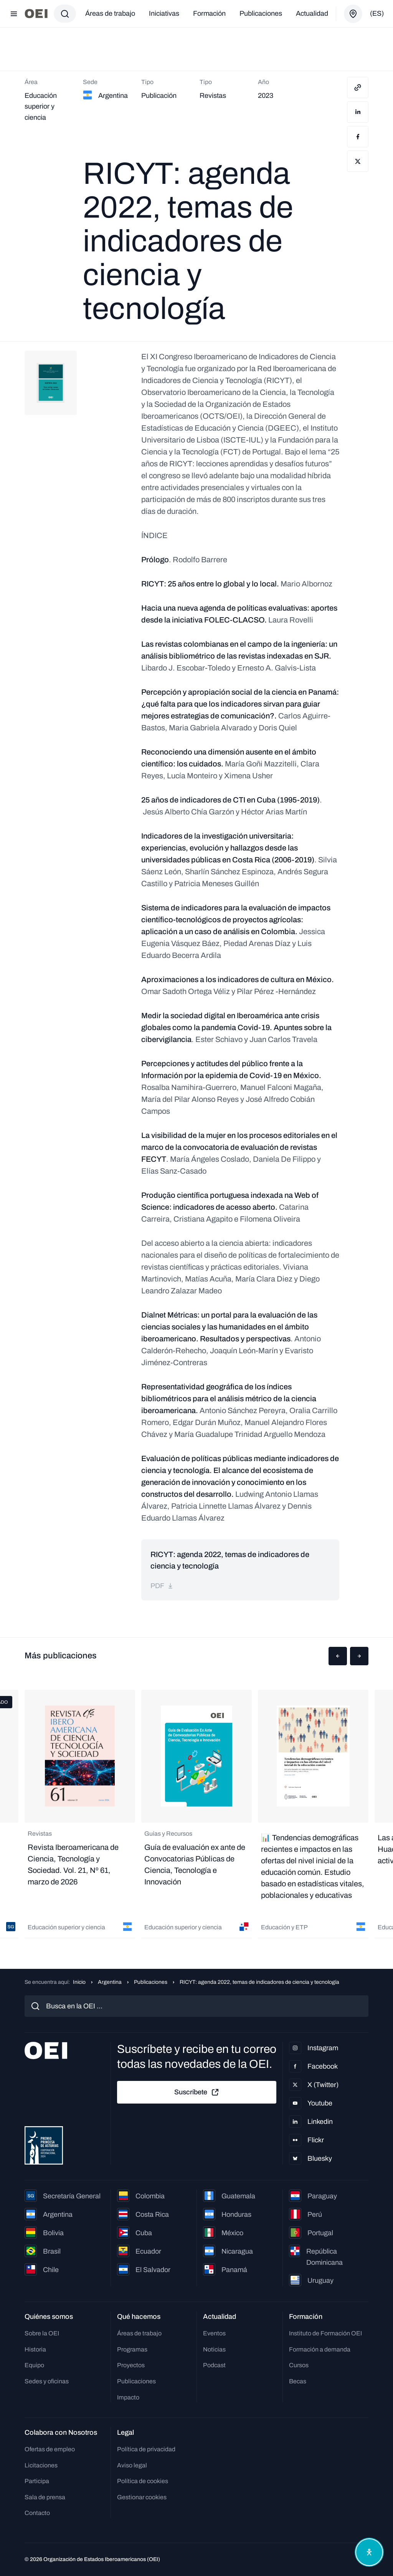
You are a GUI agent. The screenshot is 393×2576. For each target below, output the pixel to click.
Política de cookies (142, 2481)
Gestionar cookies (142, 2497)
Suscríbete (197, 2092)
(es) (377, 13)
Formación (209, 13)
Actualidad (312, 13)
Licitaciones (41, 2465)
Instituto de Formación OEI (325, 2333)
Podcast (214, 2365)
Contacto (37, 2513)
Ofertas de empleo (50, 2449)
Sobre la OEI (42, 2333)
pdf (161, 1586)
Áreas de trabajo (110, 13)
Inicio (79, 1982)
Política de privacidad (146, 2449)
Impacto (128, 2397)
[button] (338, 1656)
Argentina (110, 1982)
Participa (37, 2481)
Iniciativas (164, 13)
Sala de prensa (45, 2497)
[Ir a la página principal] (36, 13)
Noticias (214, 2349)
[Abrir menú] (13, 13)
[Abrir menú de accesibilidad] (369, 2552)
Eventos (214, 2333)
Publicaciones (260, 13)
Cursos (299, 2365)
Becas (297, 2381)
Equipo (34, 2365)
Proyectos (131, 2365)
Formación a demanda (319, 2349)
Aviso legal (132, 2465)
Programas (132, 2349)
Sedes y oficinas (47, 2381)
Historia (35, 2349)
